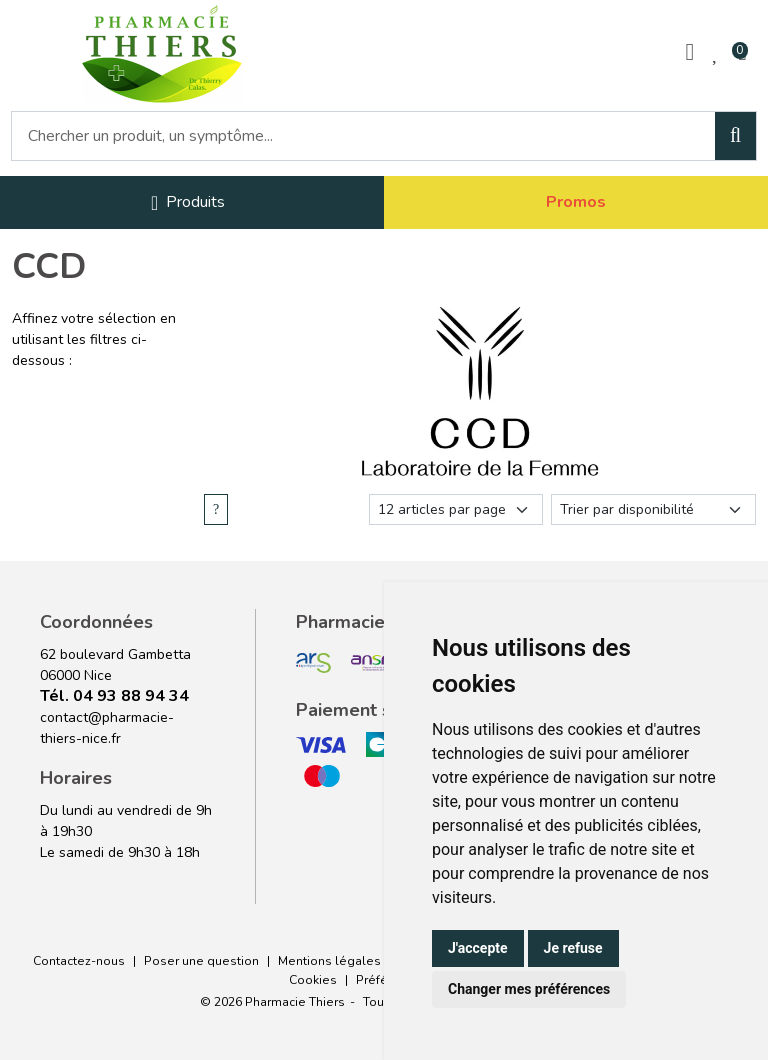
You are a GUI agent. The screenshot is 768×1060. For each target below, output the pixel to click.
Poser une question (201, 961)
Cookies (313, 980)
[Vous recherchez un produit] (364, 136)
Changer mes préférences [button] (529, 989)
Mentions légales (329, 961)
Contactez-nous (79, 961)
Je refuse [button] (573, 948)
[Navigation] (188, 202)
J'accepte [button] (478, 948)
